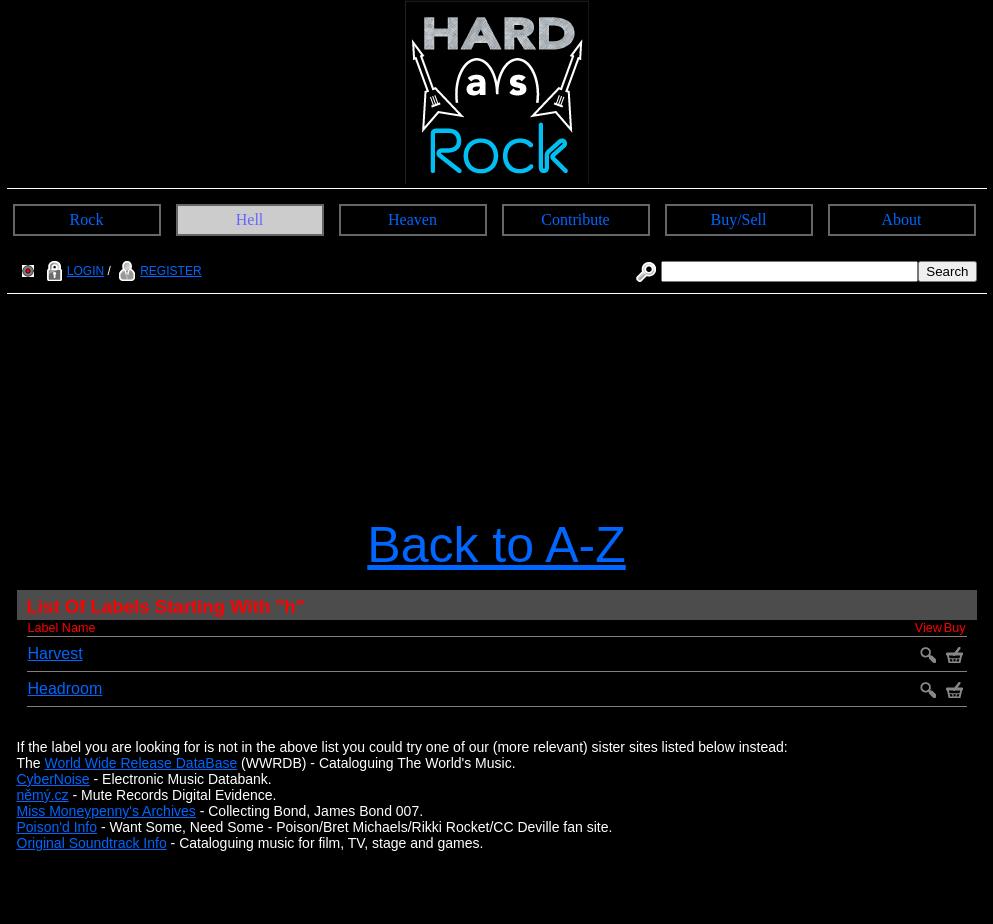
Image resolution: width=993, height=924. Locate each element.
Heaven (412, 219)
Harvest (55, 653)
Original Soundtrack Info (92, 843)
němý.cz (43, 795)
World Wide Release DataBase (141, 763)
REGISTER (157, 271)
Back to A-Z (496, 545)
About (902, 219)
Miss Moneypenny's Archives (106, 811)
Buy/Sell (738, 219)
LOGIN (73, 271)
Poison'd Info (57, 827)
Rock (87, 219)
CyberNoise (53, 779)
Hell (250, 219)
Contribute (575, 219)
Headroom (65, 688)
